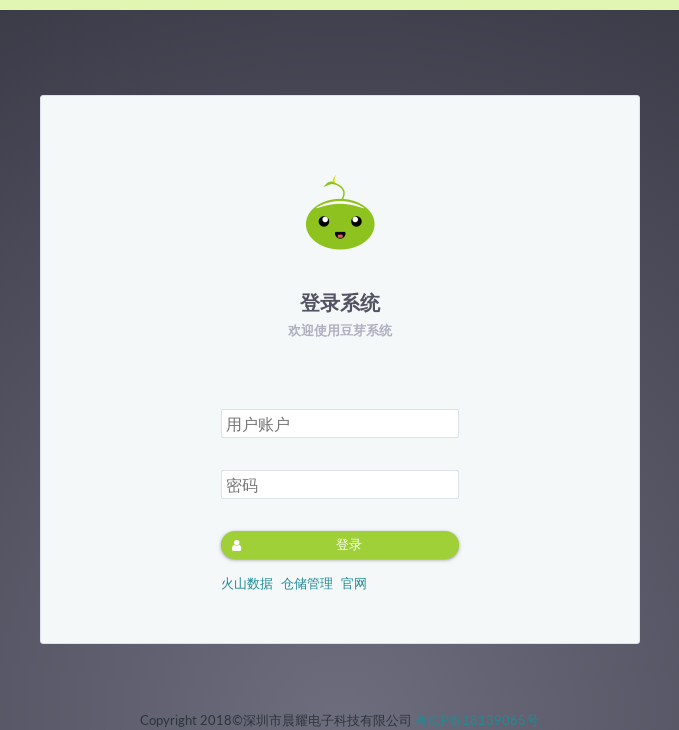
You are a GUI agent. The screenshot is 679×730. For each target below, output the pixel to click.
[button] (340, 545)
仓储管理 (307, 583)
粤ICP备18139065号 (477, 720)
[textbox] (340, 423)
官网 (354, 583)
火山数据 (247, 583)
